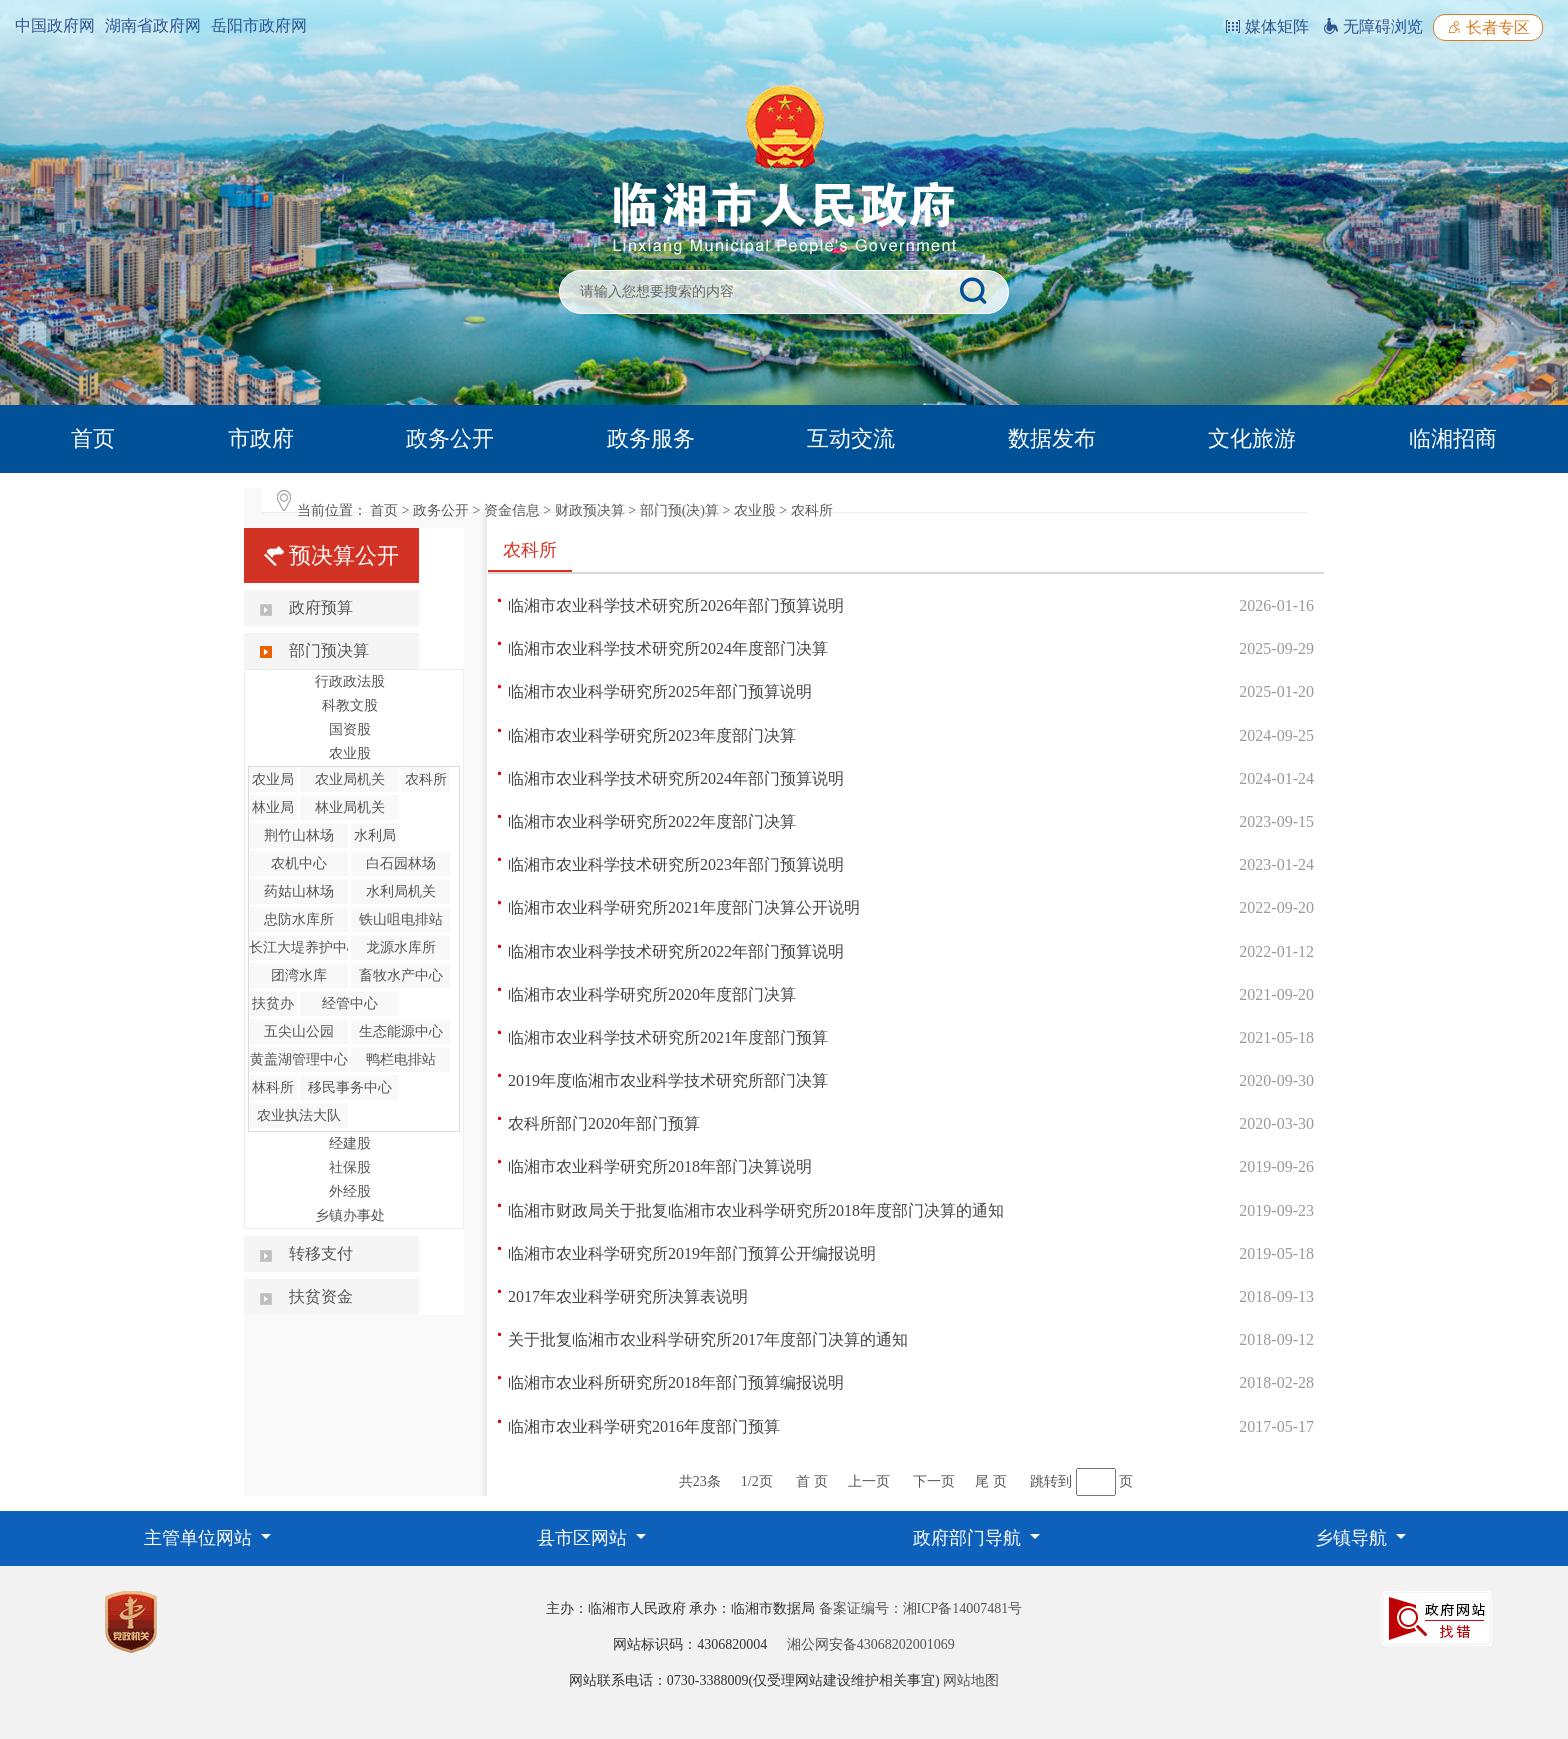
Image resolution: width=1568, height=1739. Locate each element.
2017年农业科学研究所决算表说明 (628, 1296)
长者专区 (1488, 27)
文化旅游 (1252, 438)
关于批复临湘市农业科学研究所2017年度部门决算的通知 (708, 1339)
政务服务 (651, 438)
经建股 (350, 1143)
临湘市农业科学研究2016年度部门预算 (644, 1426)
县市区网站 (584, 1538)
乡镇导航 (1353, 1538)
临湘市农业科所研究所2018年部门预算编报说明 (676, 1382)
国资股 (350, 729)
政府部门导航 (969, 1538)
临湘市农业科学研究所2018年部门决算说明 (660, 1166)
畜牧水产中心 (401, 975)
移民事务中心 (350, 1087)
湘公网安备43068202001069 (871, 1644)
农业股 (755, 510)
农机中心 (299, 863)
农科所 (812, 510)
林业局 (273, 807)
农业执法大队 (299, 1115)
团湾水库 (299, 975)
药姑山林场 (299, 891)
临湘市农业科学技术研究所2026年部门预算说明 (676, 605)
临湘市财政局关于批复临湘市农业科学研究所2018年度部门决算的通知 (756, 1210)
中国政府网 (55, 25)
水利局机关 (401, 891)
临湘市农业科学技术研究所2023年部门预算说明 (676, 864)
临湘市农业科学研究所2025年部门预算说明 (660, 691)
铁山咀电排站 (401, 919)
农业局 (273, 779)
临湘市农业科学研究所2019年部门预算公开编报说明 (692, 1253)
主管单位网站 (200, 1538)
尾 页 (991, 1481)
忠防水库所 (299, 919)
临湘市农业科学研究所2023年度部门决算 (652, 735)
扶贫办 (273, 1003)
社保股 (350, 1167)
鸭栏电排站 (401, 1059)
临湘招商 (1453, 438)
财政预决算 (590, 510)
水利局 (375, 835)
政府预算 (321, 607)
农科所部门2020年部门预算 (604, 1123)
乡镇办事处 (350, 1215)
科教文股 (350, 705)
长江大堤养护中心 (305, 947)
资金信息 (512, 510)
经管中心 (350, 1003)
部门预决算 (329, 650)
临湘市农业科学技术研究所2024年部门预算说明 (676, 778)
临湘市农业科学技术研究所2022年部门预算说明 (676, 951)
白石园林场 (401, 863)
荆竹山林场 (299, 835)
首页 (93, 438)
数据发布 (1052, 438)
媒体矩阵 (1267, 26)
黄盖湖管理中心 (299, 1059)
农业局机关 (350, 779)
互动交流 (851, 438)
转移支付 (321, 1253)
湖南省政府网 (153, 25)
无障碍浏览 (1373, 26)
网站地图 (971, 1680)
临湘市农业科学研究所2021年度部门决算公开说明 (684, 907)
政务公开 (450, 438)
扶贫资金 (321, 1296)
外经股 (350, 1191)
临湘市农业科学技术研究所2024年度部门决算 (668, 648)
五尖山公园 (299, 1031)
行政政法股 (350, 681)
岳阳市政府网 (259, 25)
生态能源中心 (401, 1031)
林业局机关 (350, 807)
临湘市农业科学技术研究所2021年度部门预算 (668, 1037)
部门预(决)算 (679, 510)
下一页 (934, 1481)
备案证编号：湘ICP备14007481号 (921, 1608)
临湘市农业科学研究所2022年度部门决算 (652, 821)
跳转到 (1051, 1481)
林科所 (273, 1087)
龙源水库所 (401, 947)
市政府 (261, 438)
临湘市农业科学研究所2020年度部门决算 (652, 994)
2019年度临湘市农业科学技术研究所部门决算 (668, 1080)
